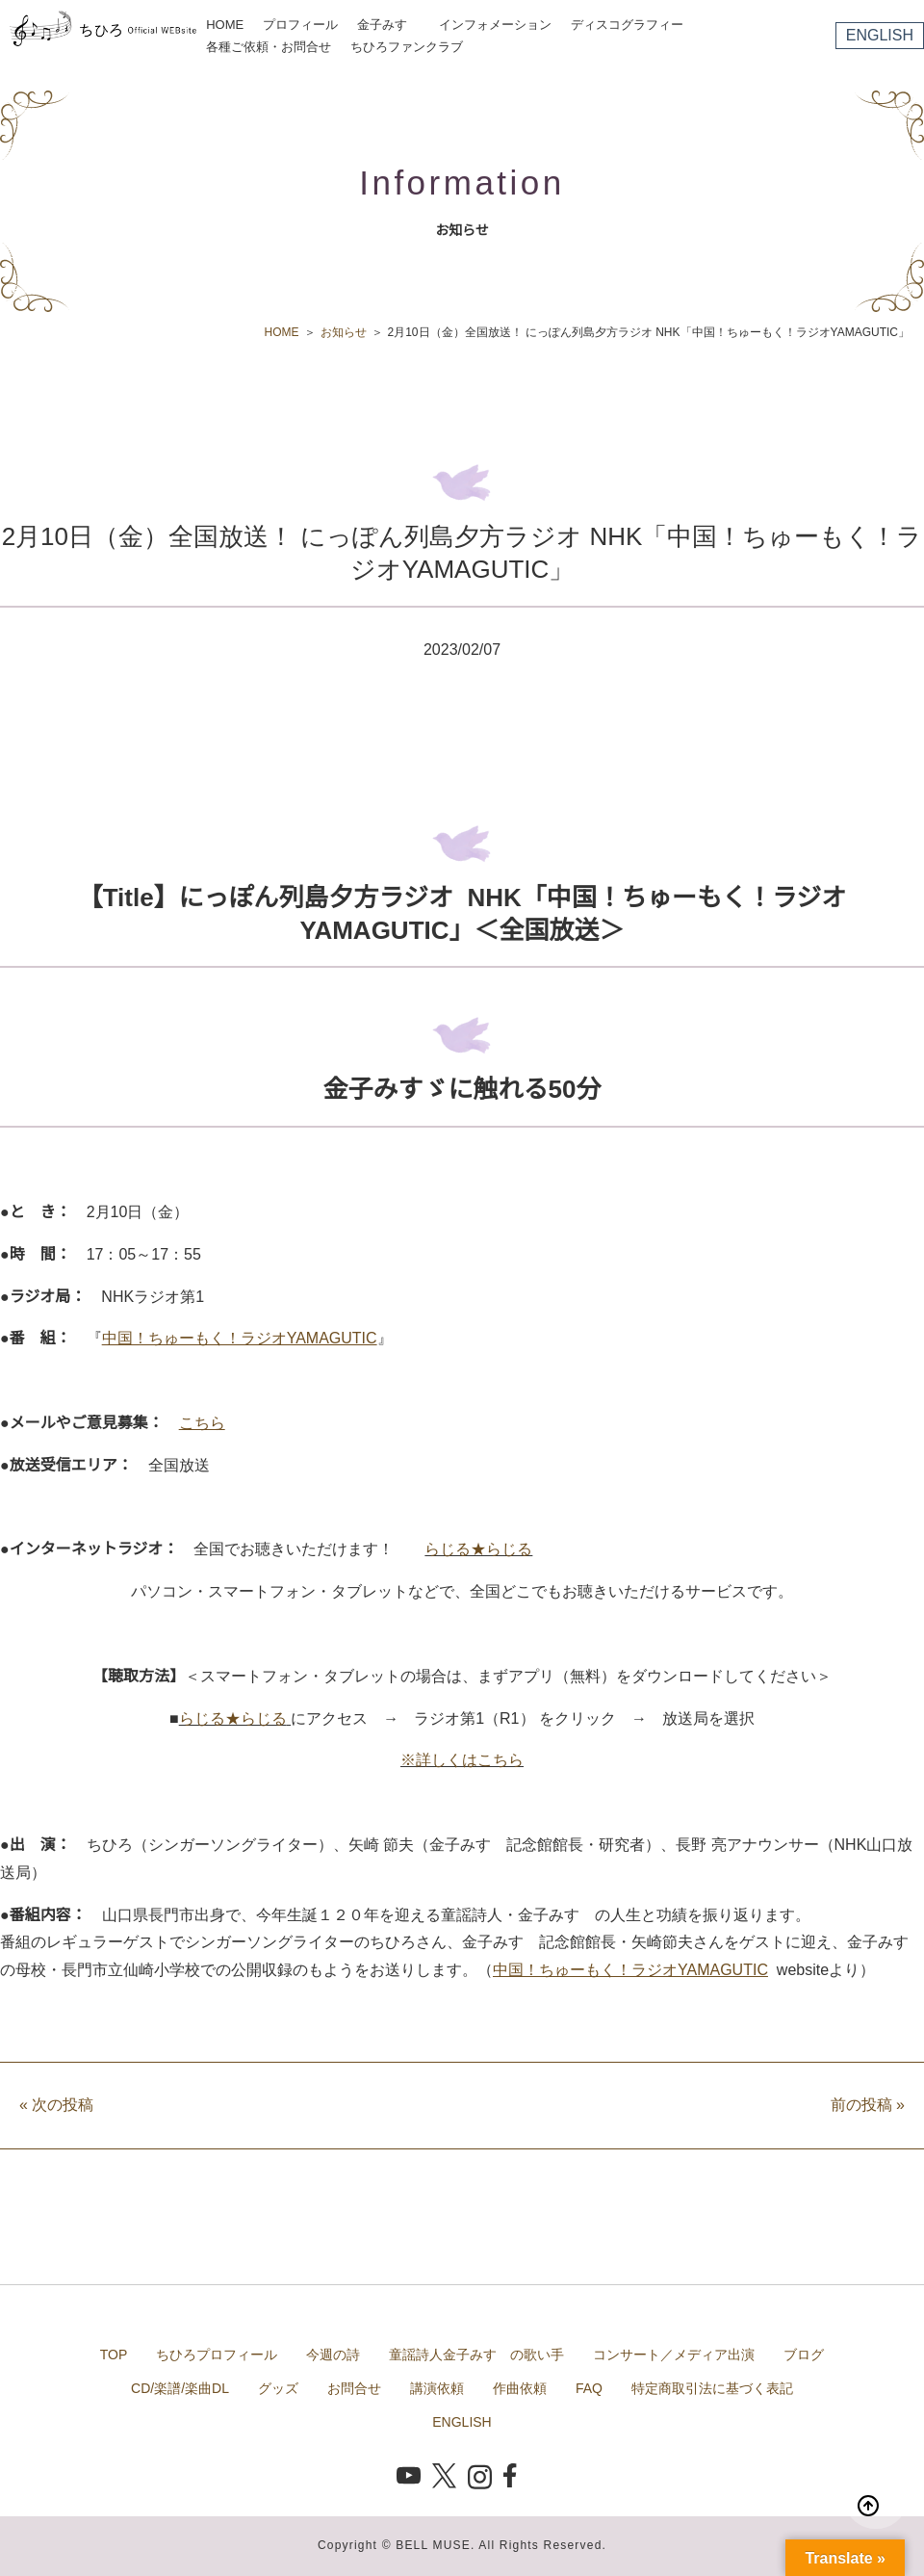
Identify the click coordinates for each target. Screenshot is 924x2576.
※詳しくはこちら (462, 1760)
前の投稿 (868, 2104)
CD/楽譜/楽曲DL (180, 2388)
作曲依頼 (520, 2388)
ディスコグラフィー (627, 24)
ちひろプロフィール (216, 2354)
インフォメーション (495, 24)
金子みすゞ (388, 24)
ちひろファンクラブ (406, 46)
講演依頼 (437, 2388)
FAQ (589, 2388)
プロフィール (300, 24)
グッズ (278, 2388)
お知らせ (344, 332)
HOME (225, 24)
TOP (114, 2354)
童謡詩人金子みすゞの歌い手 (476, 2354)
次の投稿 (56, 2104)
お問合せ (354, 2388)
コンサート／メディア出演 (674, 2354)
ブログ (803, 2354)
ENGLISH (879, 35)
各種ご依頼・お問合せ (268, 46)
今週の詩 (333, 2354)
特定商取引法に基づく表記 (712, 2388)
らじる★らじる (478, 1549)
